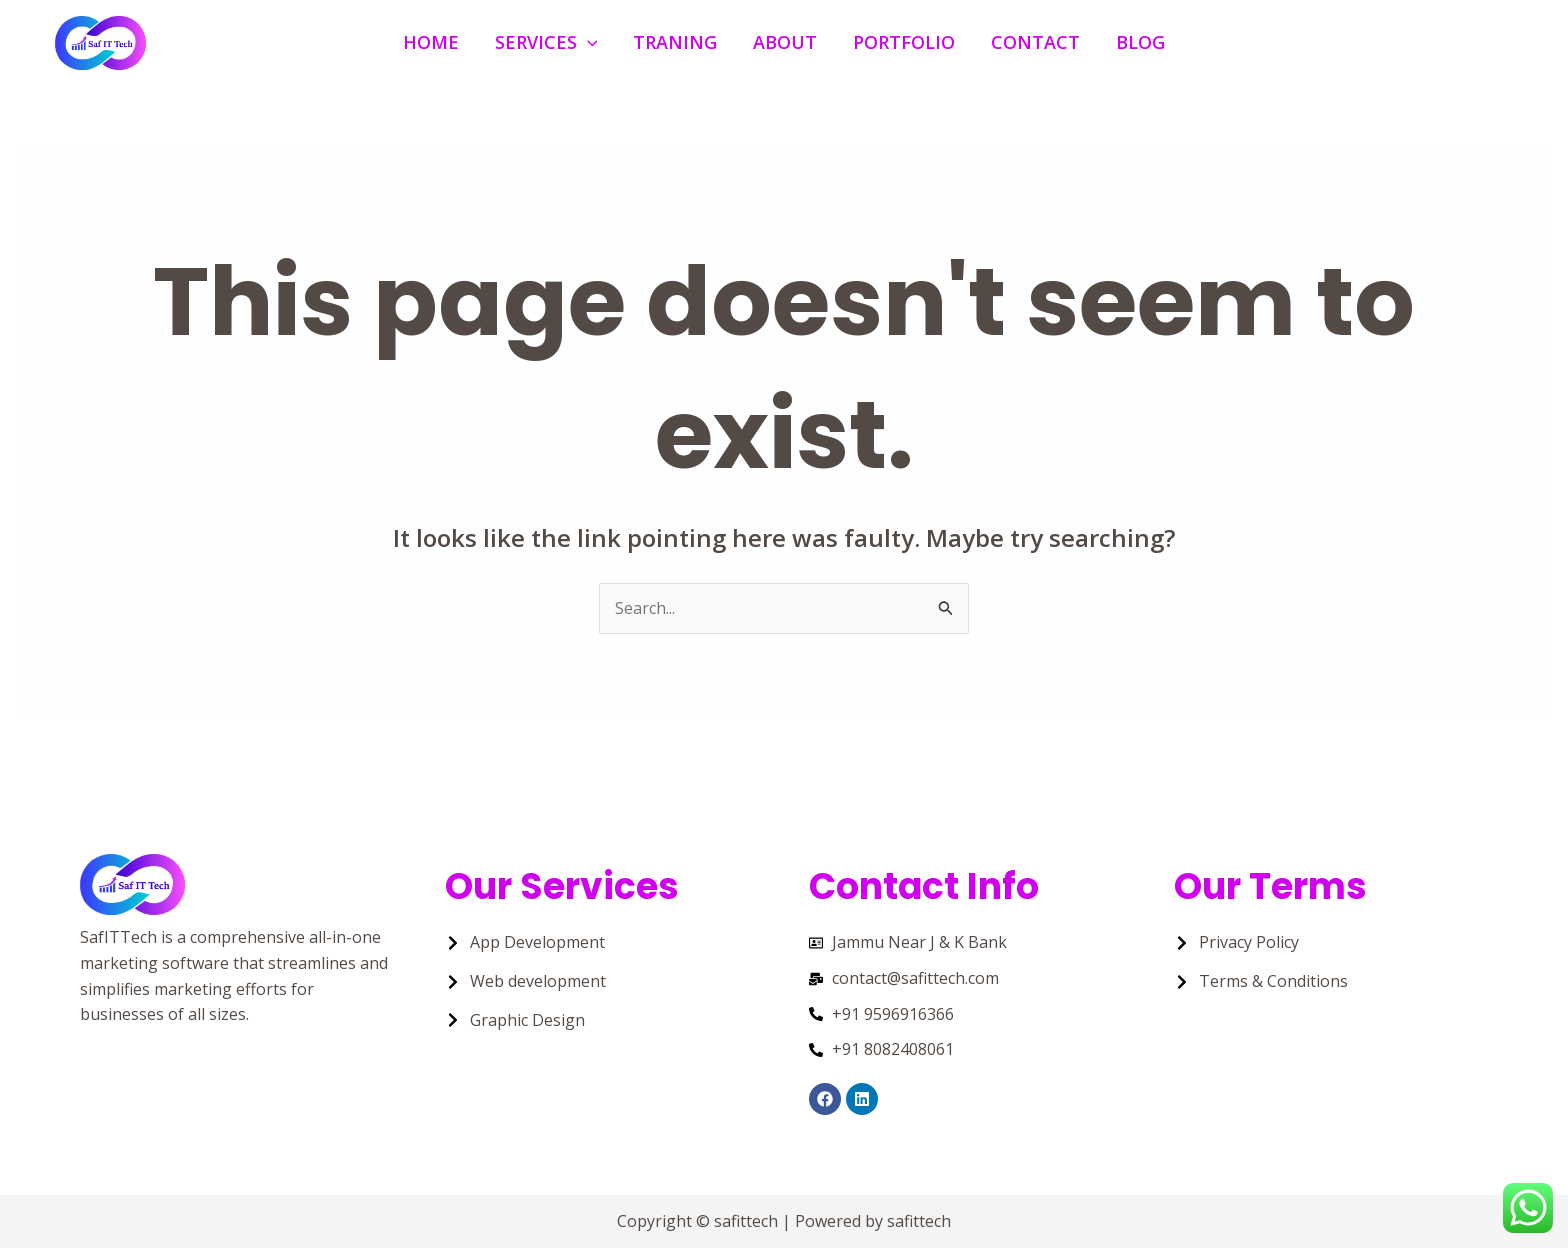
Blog (1140, 42)
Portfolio (904, 42)
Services (546, 42)
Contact (1035, 42)
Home (431, 42)
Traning (675, 42)
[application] (587, 42)
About (785, 42)
